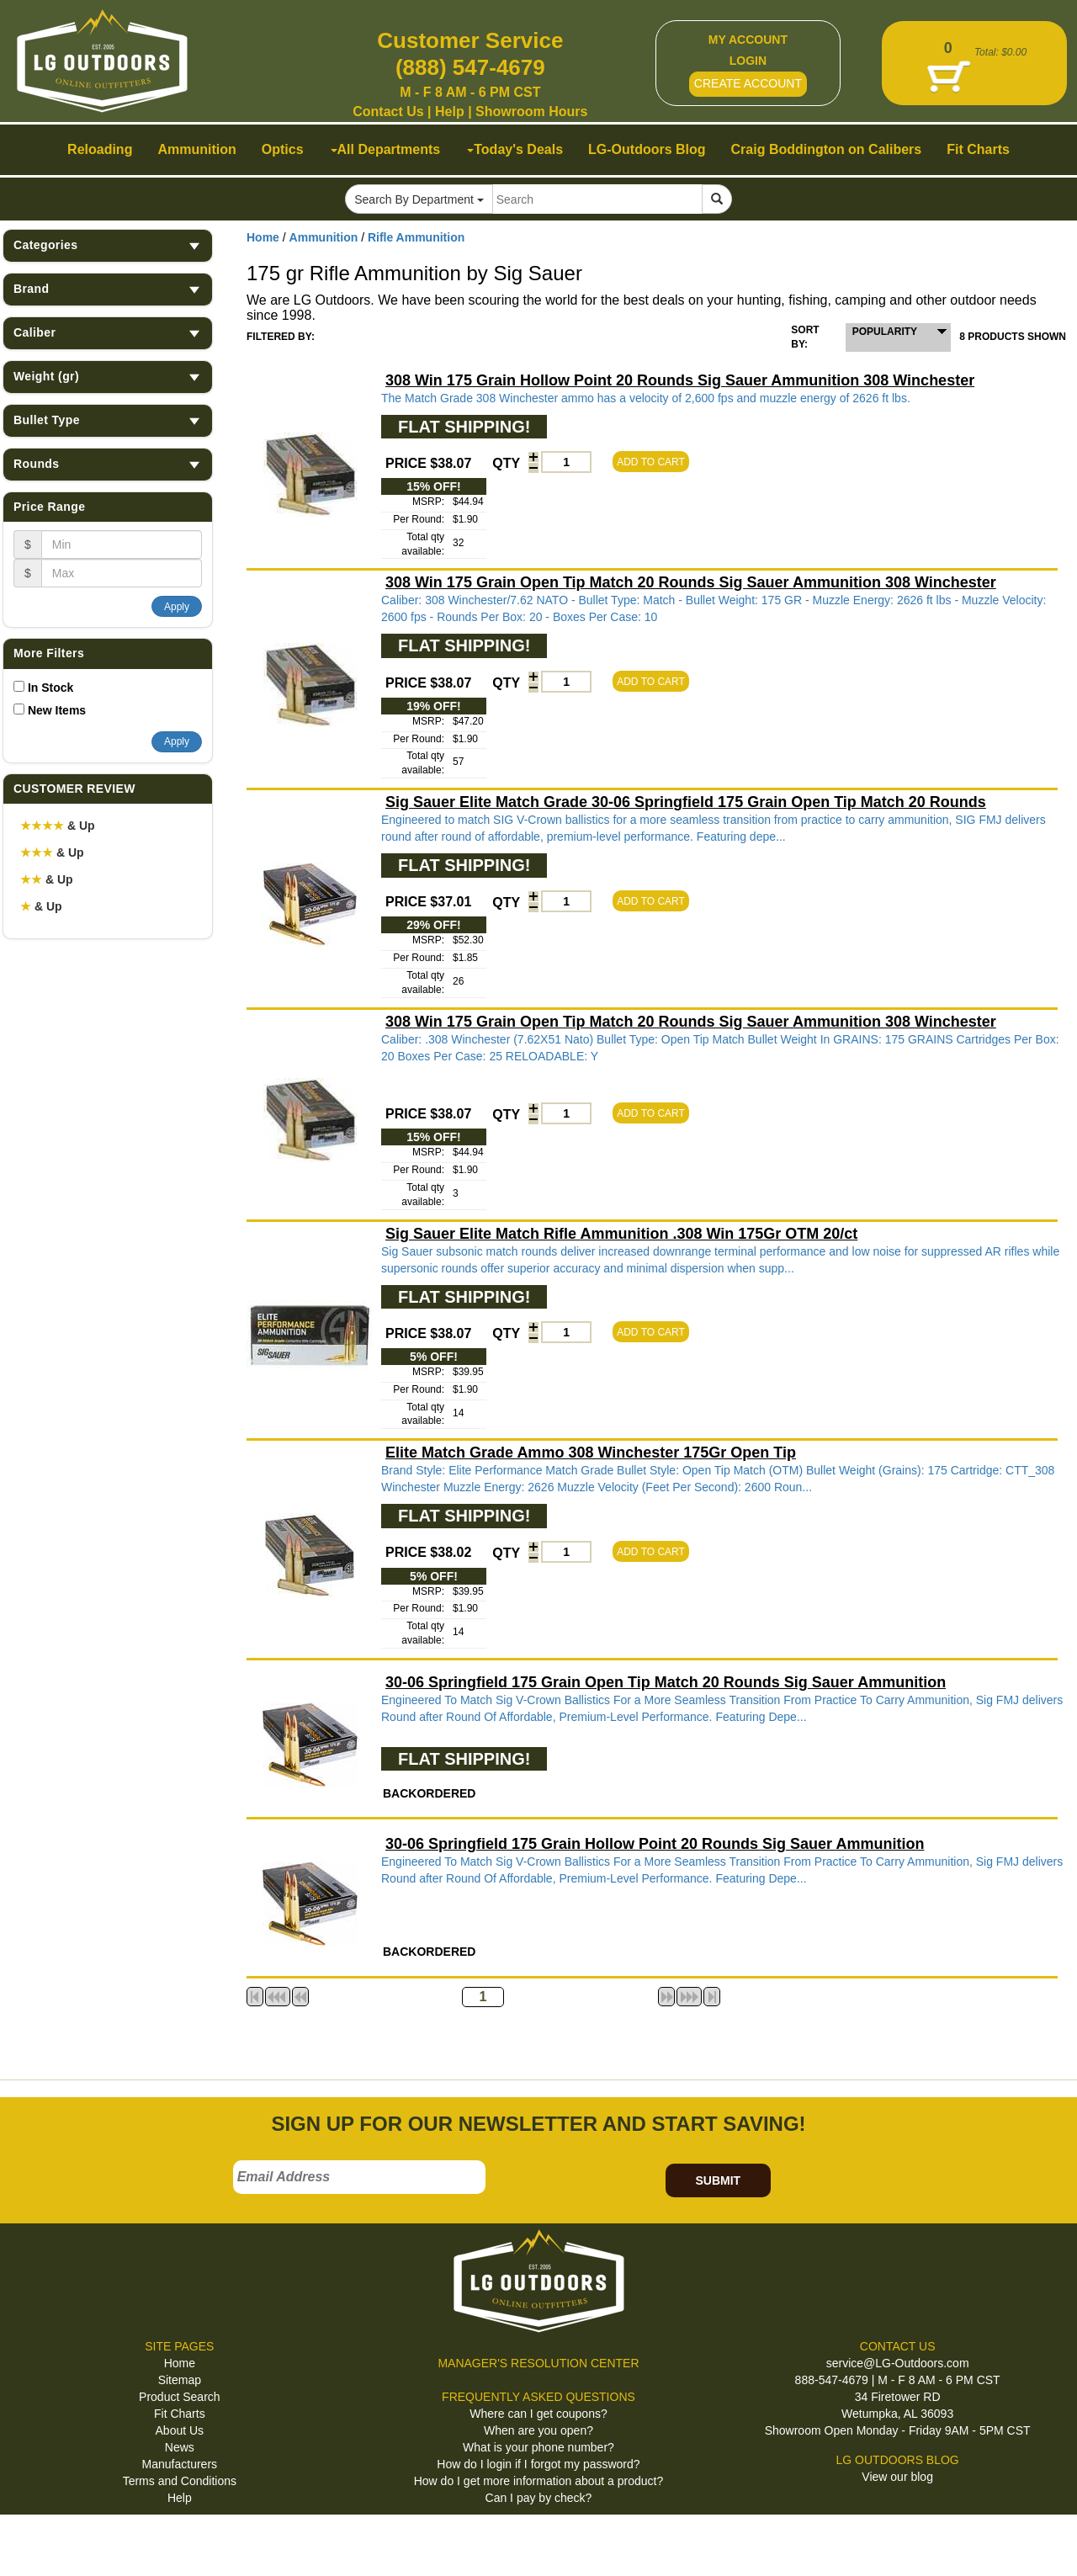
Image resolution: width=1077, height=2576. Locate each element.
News (179, 2447)
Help (449, 111)
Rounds (107, 464)
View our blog (897, 2476)
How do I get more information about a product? (539, 2481)
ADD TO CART (651, 462)
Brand (107, 289)
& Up (57, 825)
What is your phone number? (538, 2447)
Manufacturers (179, 2464)
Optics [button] (283, 149)
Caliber (107, 333)
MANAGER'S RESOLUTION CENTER (538, 2363)
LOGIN (748, 60)
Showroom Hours (531, 111)
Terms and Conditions (179, 2481)
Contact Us (388, 111)
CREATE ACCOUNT (748, 83)
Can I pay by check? (538, 2497)
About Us (180, 2430)
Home (263, 237)
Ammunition (323, 237)
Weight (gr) (107, 377)
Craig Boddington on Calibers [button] (826, 149)
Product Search (179, 2396)
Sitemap (179, 2380)
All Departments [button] (386, 149)
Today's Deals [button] (515, 149)
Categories (107, 245)
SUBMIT (717, 2180)
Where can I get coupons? (538, 2413)
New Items (57, 710)
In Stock (50, 687)
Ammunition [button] (196, 149)
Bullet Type (107, 420)
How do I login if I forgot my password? (538, 2464)
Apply (176, 607)
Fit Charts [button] (978, 149)
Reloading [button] (99, 149)
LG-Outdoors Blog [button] (647, 149)
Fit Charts (179, 2413)
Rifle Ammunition (416, 237)
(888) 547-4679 (470, 67)
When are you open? (538, 2430)
